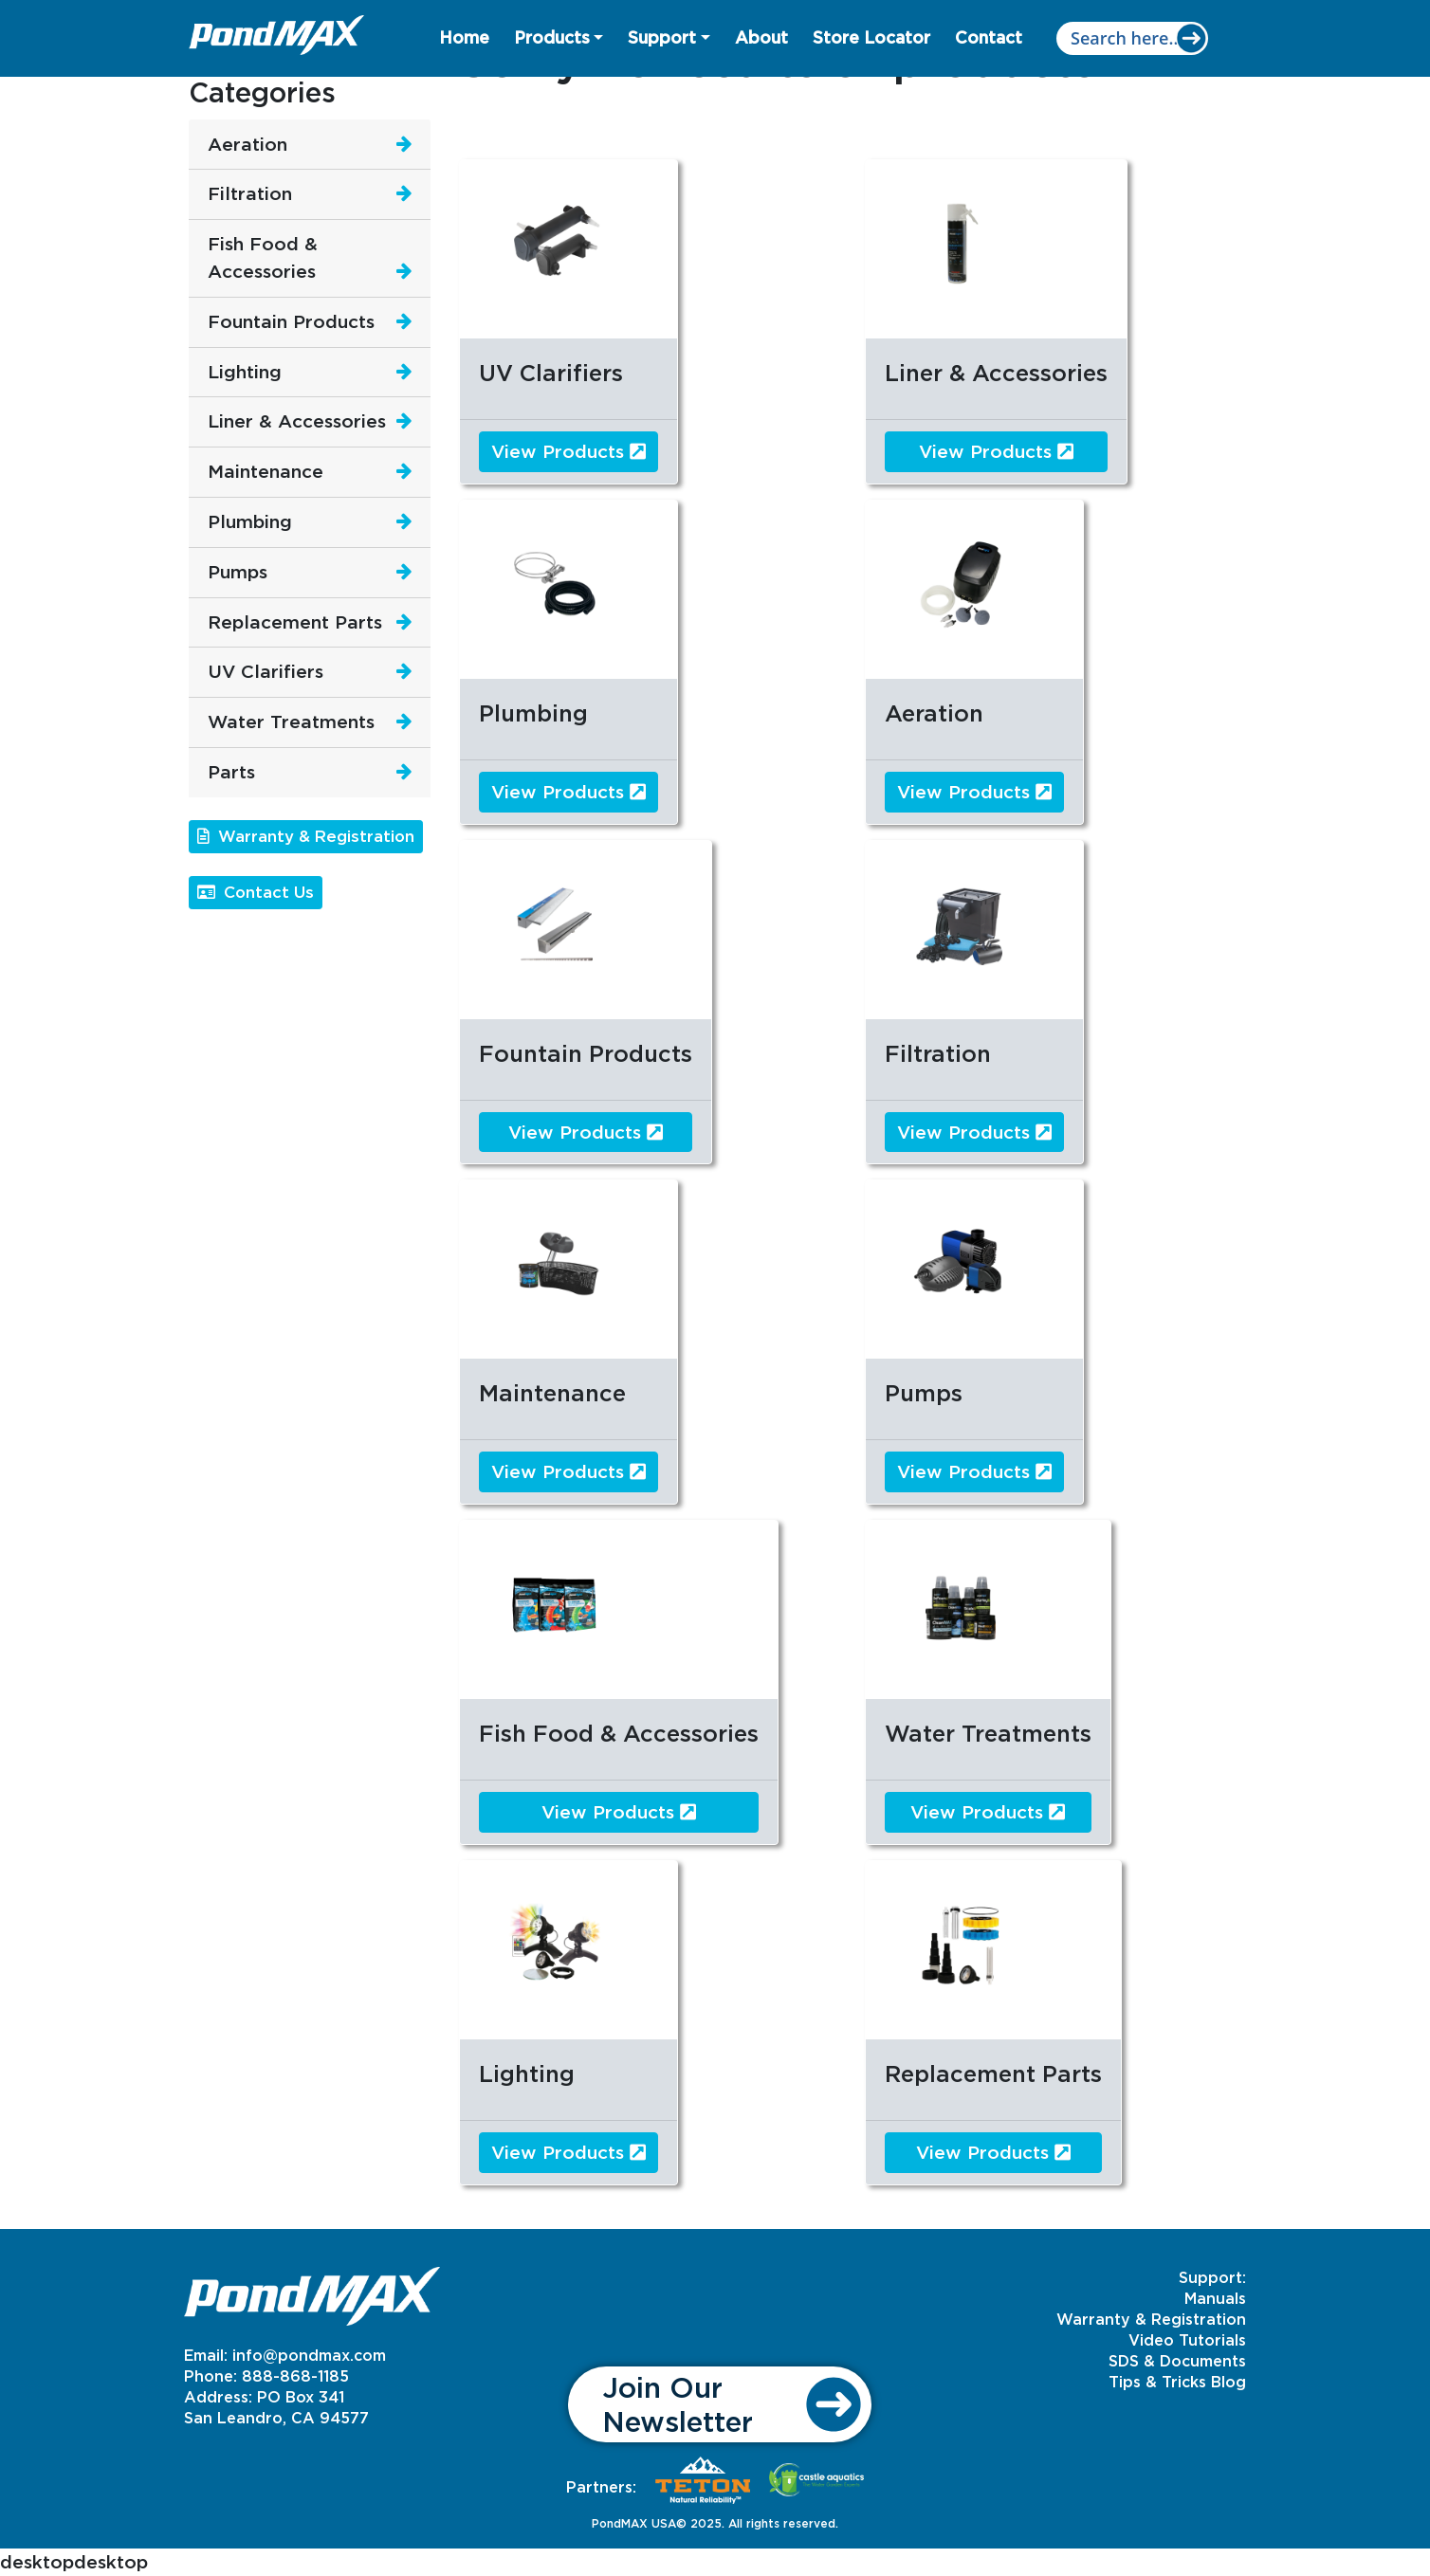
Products (552, 37)
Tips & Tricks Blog (1177, 2381)
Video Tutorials (1187, 2339)
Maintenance (265, 471)
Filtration (250, 193)
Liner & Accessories (297, 420)
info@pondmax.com (309, 2355)
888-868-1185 (295, 2375)
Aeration (247, 144)
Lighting (245, 371)
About (761, 37)
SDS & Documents (1177, 2360)
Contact (988, 37)
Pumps (237, 571)
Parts (231, 771)
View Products (568, 451)
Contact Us (255, 892)
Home (464, 37)
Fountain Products (291, 321)
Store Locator (871, 37)
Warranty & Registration (305, 836)
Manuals (1215, 2298)
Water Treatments (291, 721)
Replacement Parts (295, 621)
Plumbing (250, 521)
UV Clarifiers (265, 671)
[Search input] (1132, 38)
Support (662, 37)
